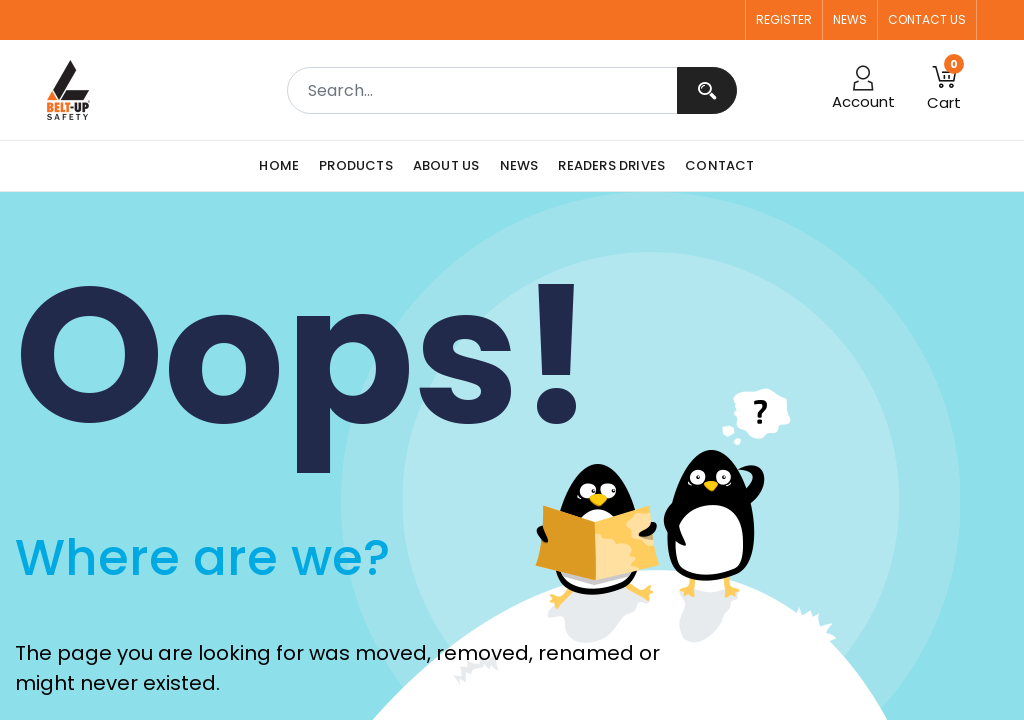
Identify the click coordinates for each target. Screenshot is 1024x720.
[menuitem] (284, 166)
